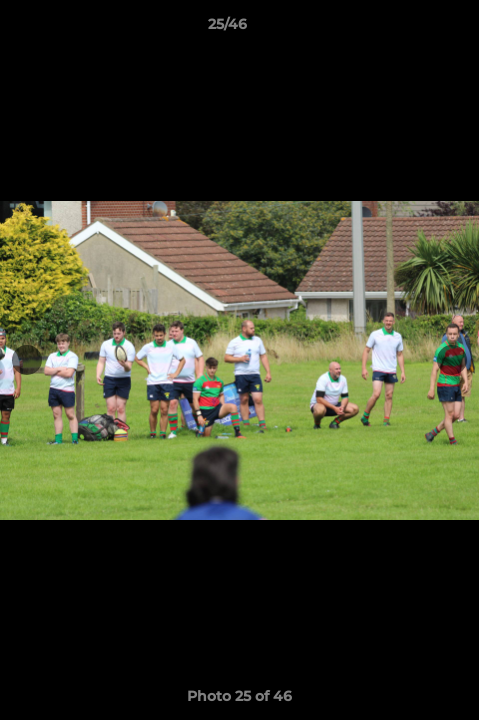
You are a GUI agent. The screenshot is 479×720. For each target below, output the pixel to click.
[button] (407, 29)
